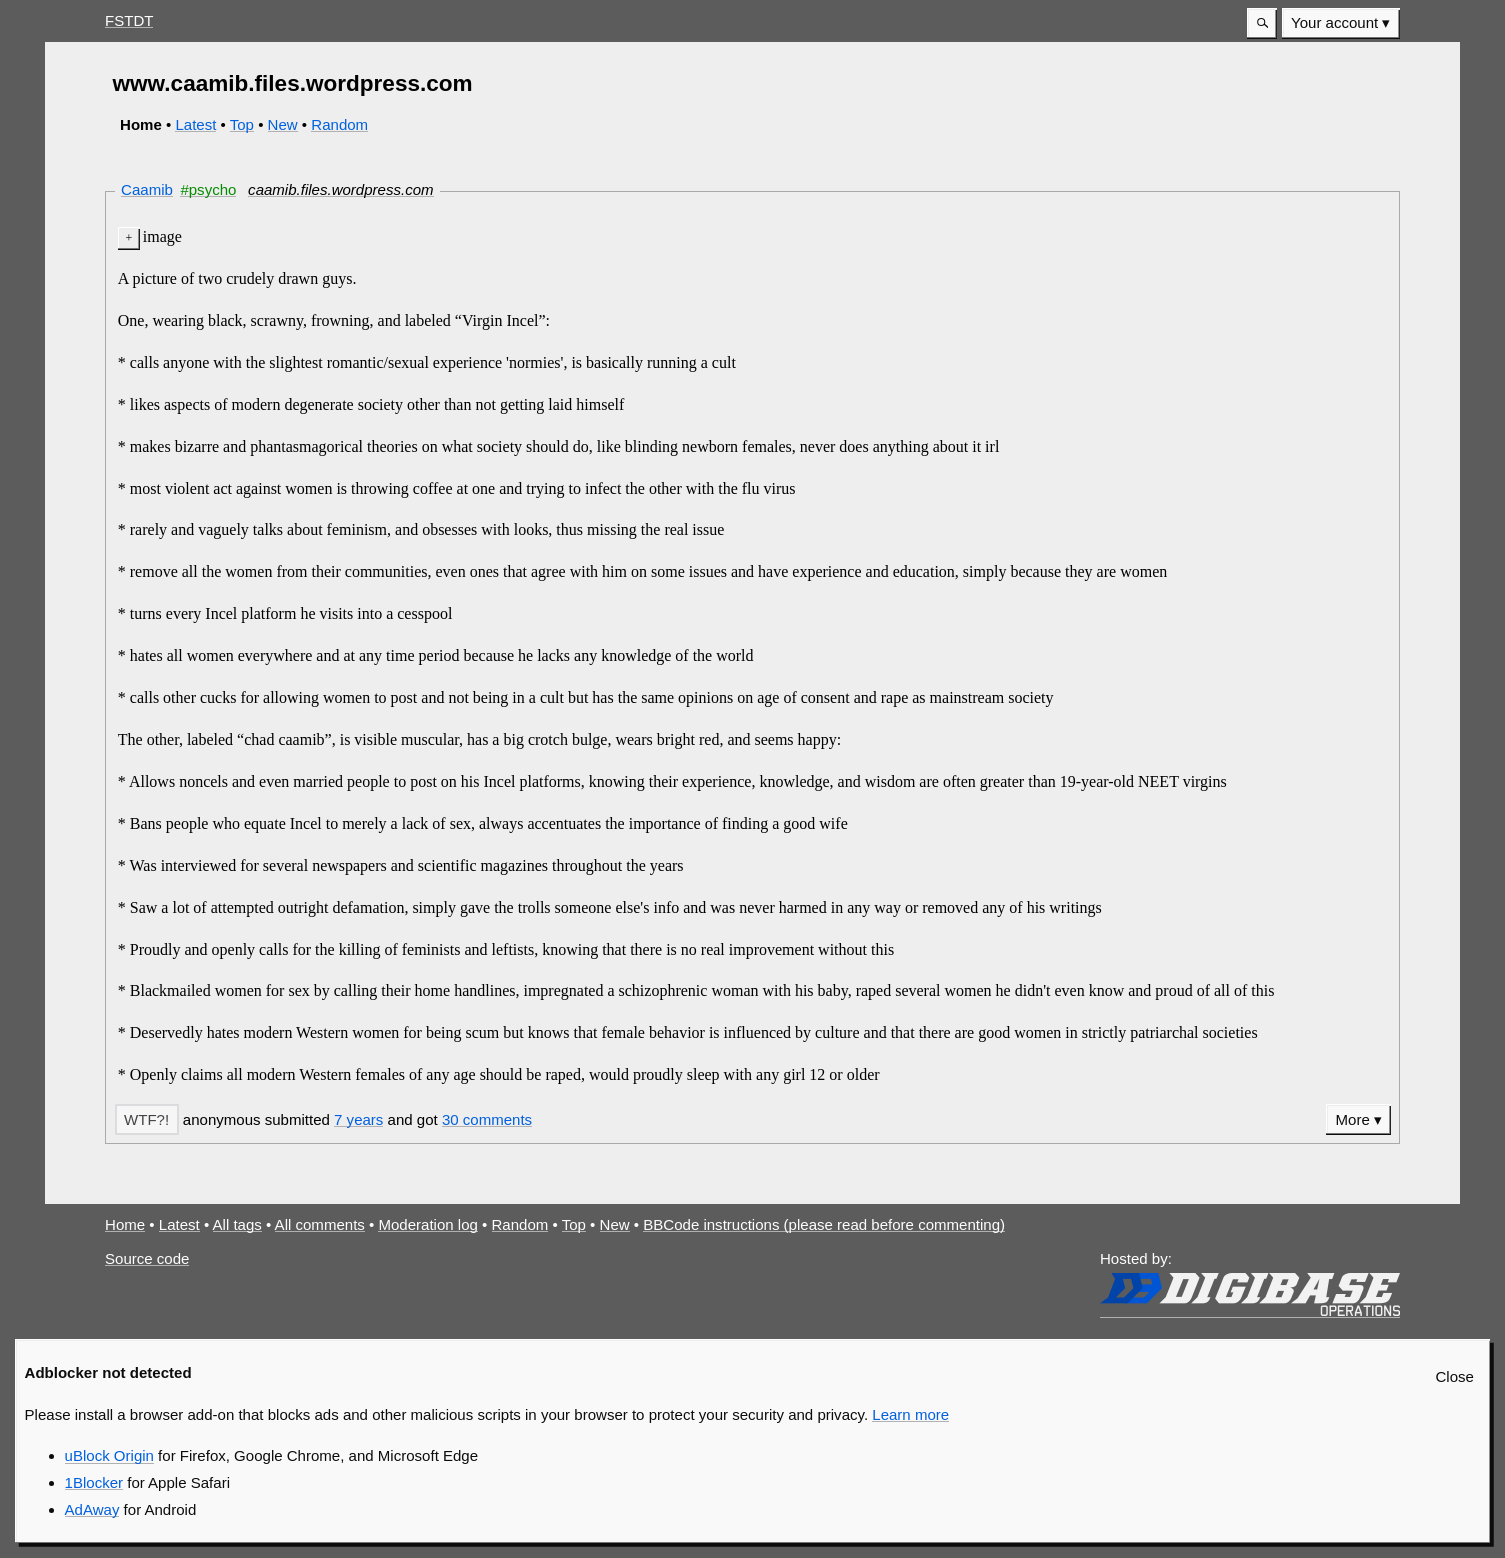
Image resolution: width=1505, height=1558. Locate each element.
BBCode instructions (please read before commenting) (824, 1224)
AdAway (92, 1509)
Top (242, 124)
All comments (320, 1224)
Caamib (147, 189)
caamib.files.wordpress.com (340, 189)
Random (339, 124)
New (283, 124)
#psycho (208, 189)
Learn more (910, 1414)
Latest (195, 124)
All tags (237, 1224)
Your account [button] (1334, 22)
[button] (1262, 23)
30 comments (487, 1119)
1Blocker (94, 1482)
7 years (358, 1119)
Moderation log (427, 1224)
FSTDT (129, 20)
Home (125, 1224)
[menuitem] (1341, 23)
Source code (147, 1258)
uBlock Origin (109, 1455)
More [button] (1353, 1119)
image (162, 236)
